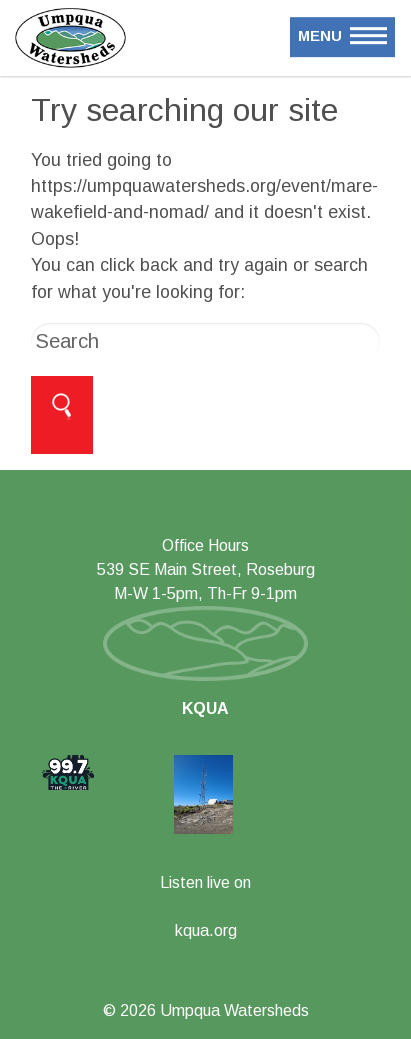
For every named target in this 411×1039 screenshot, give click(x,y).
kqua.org (206, 930)
